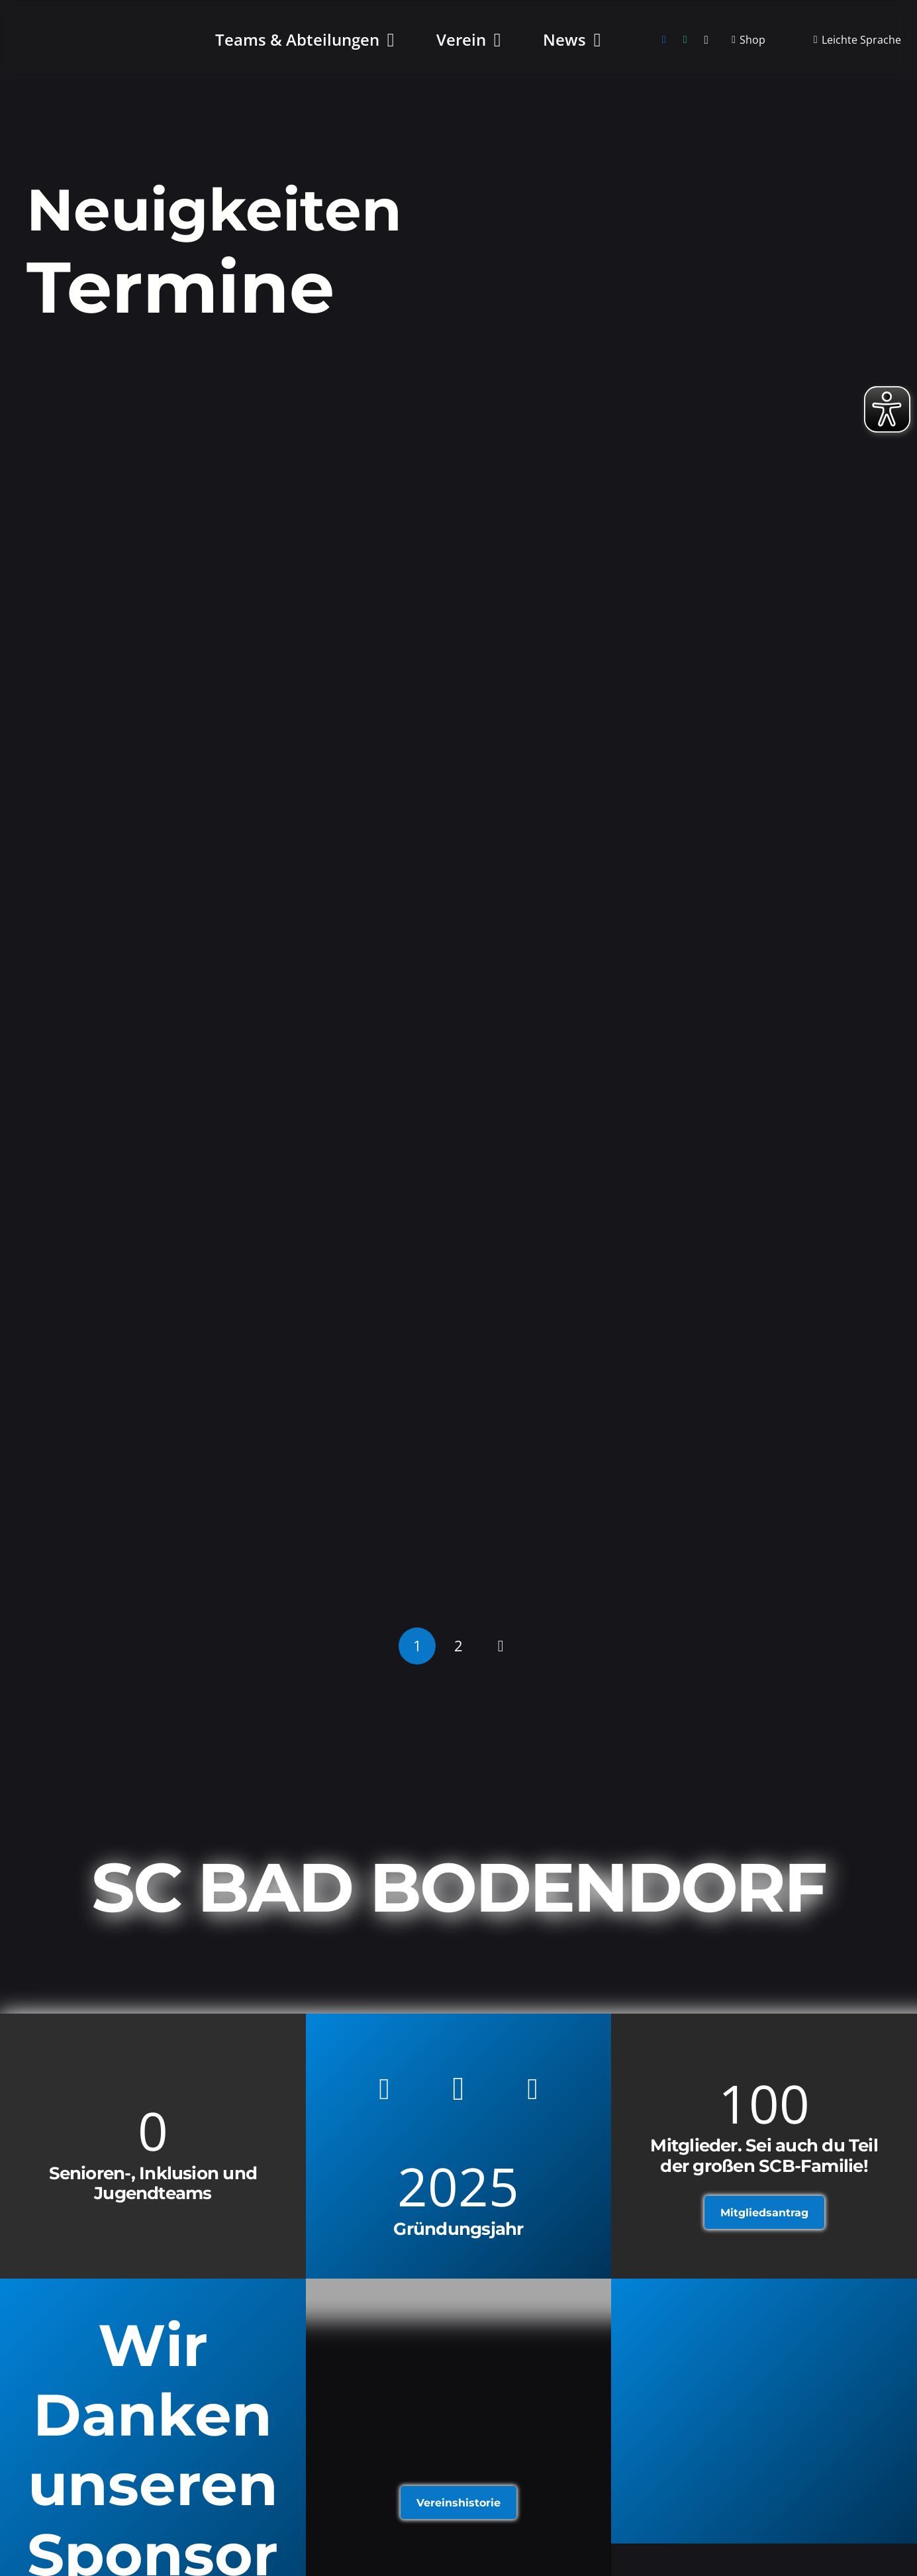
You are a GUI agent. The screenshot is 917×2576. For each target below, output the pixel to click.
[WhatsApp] (685, 39)
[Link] (764, 2411)
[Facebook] (664, 39)
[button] (386, 39)
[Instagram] (706, 39)
